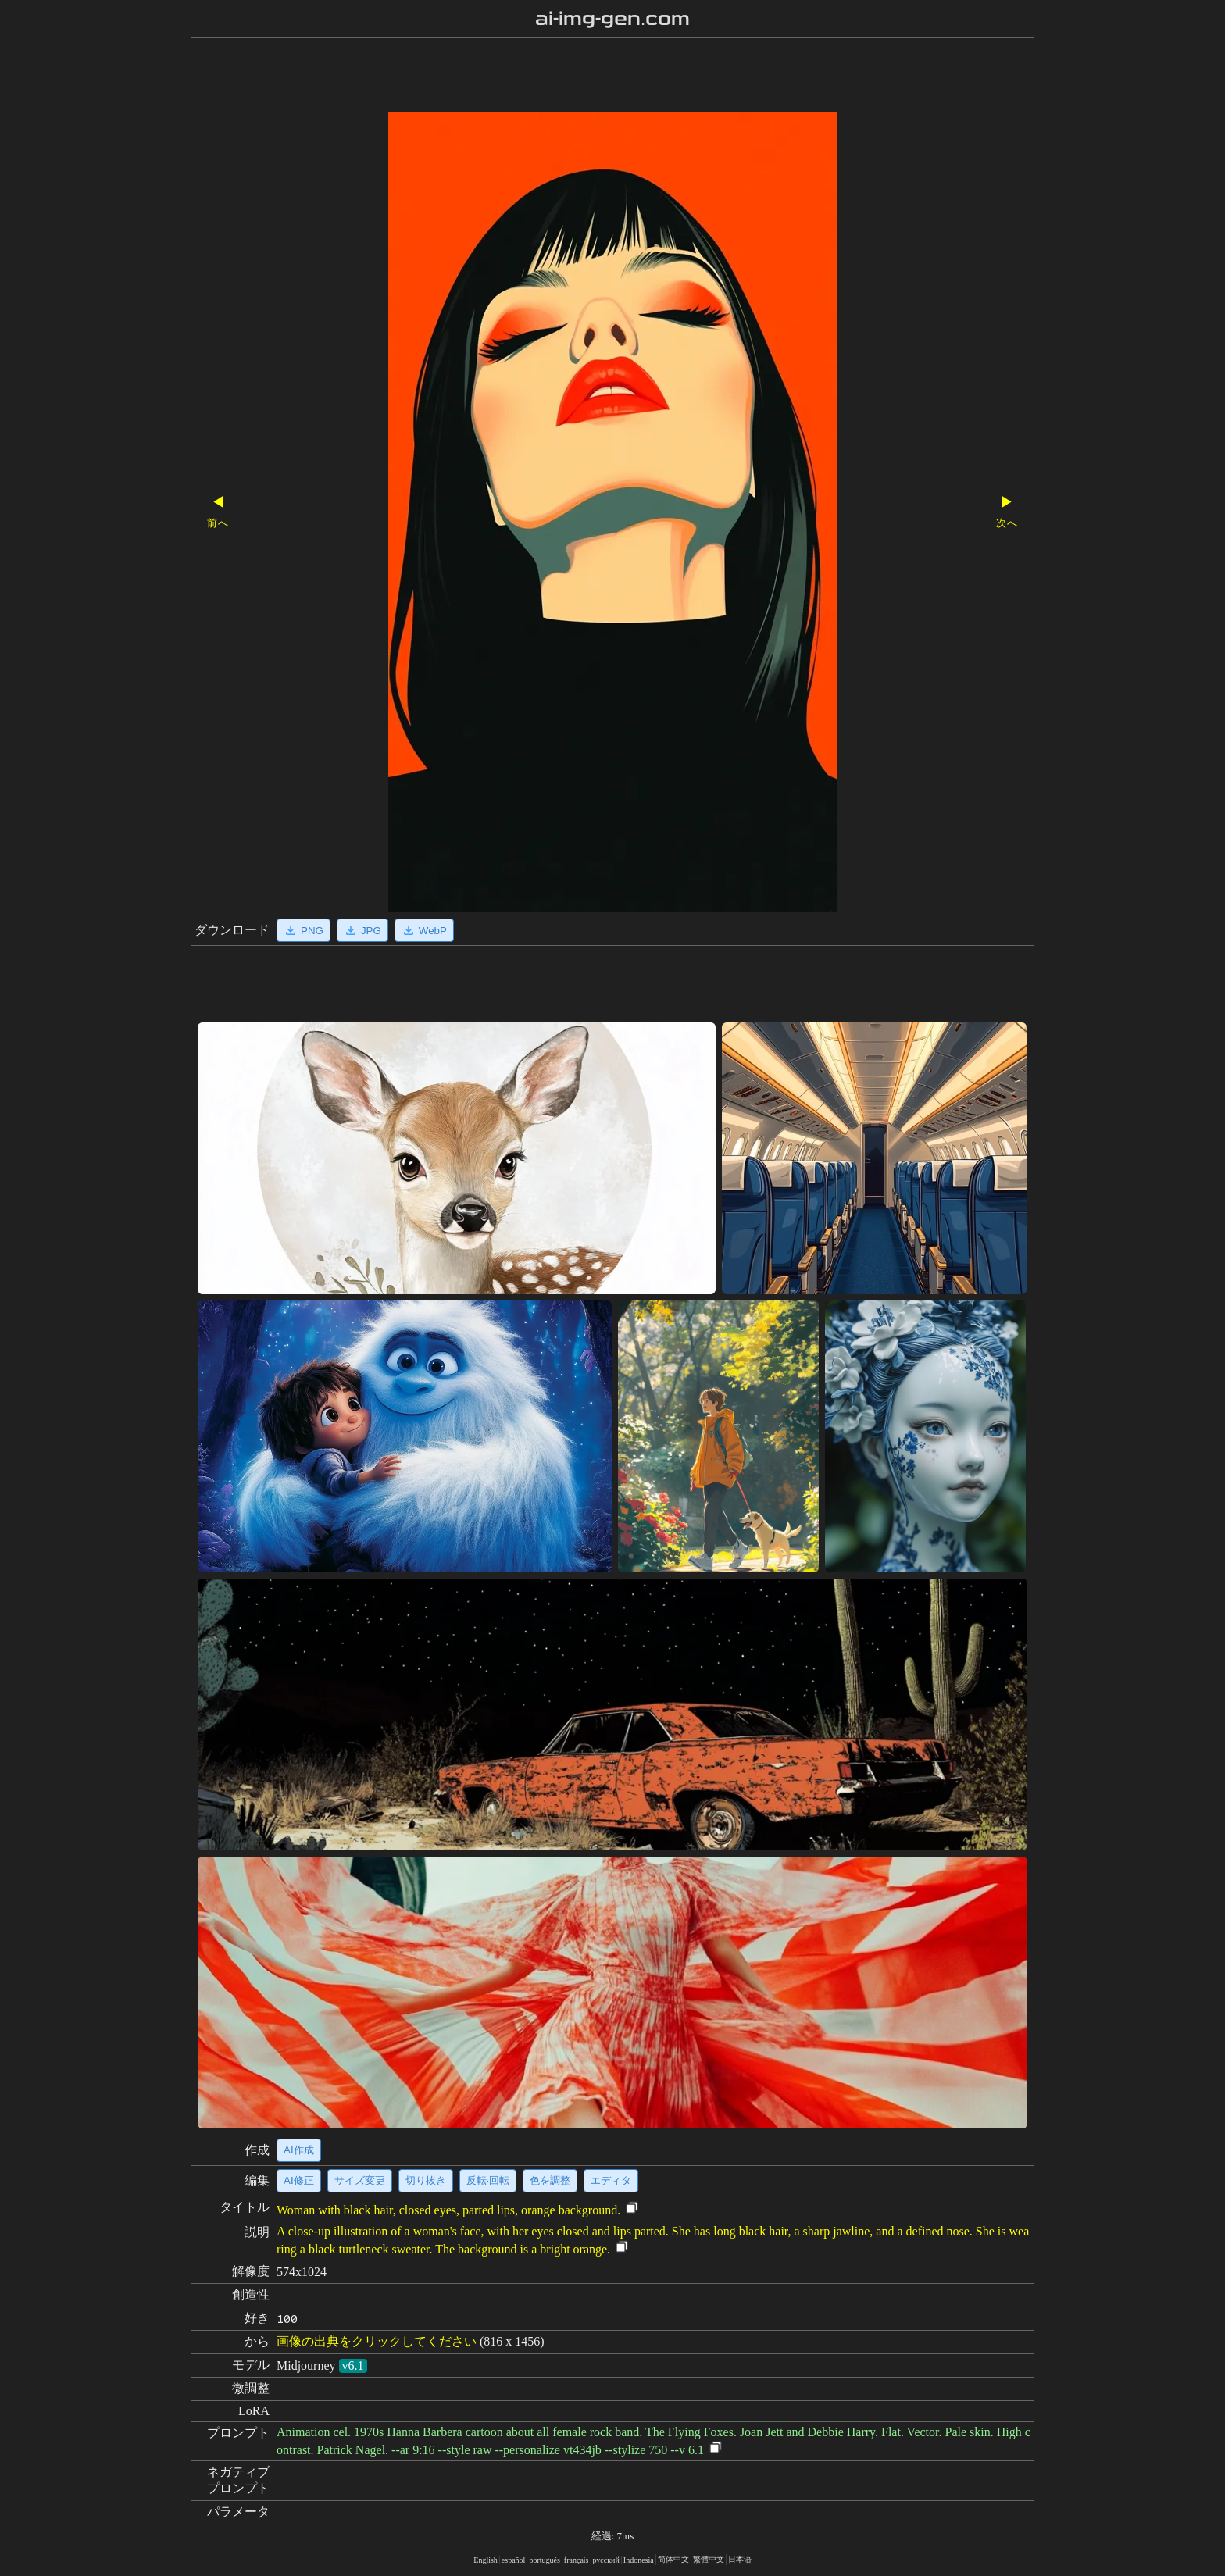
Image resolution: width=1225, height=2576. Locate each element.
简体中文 (673, 2559)
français (576, 2560)
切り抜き (425, 2180)
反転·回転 (488, 2180)
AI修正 (299, 2180)
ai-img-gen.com (613, 18)
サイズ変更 (359, 2180)
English (485, 2560)
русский (606, 2560)
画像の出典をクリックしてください (377, 2341)
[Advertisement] (585, 76)
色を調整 (550, 2180)
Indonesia (638, 2560)
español (514, 2560)
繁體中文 (708, 2559)
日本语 (740, 2559)
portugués (544, 2560)
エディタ (611, 2180)
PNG (303, 930)
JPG (362, 930)
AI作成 (299, 2150)
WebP (424, 930)
